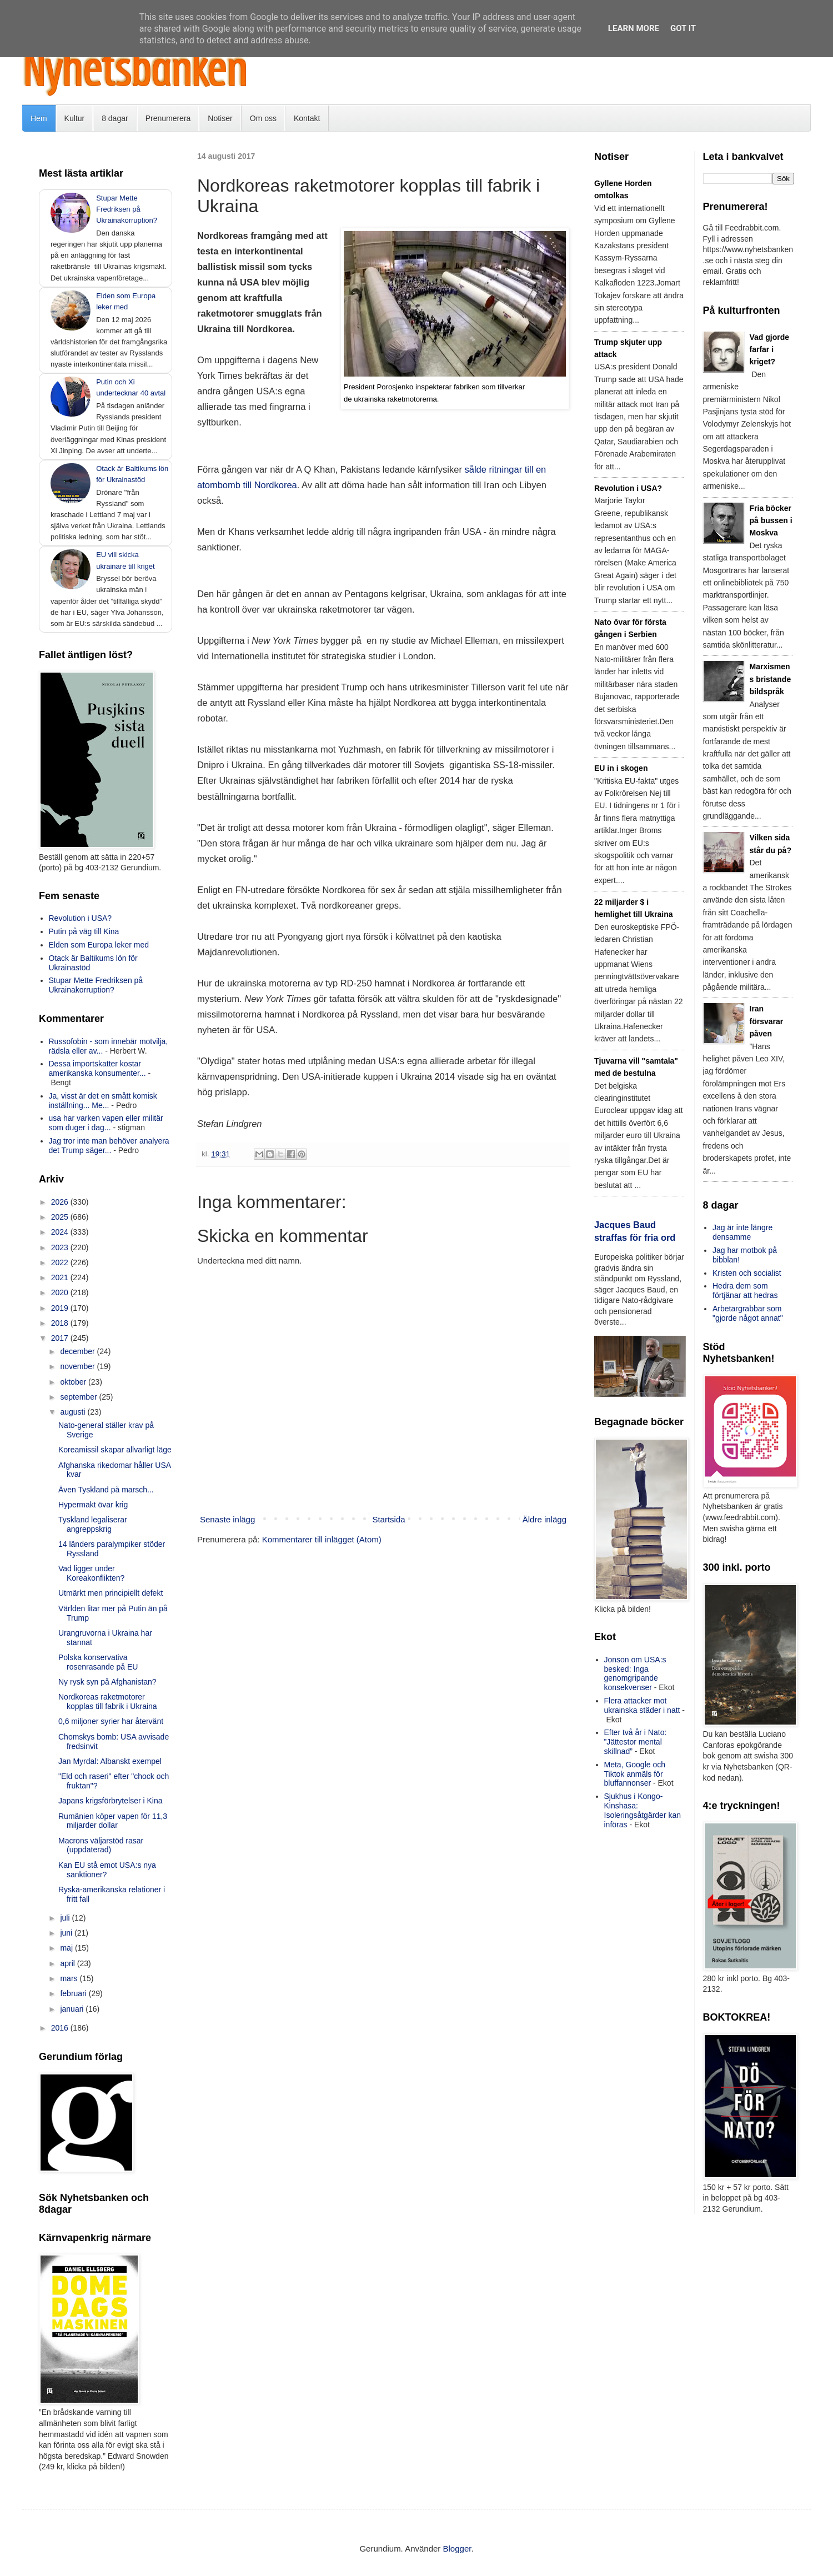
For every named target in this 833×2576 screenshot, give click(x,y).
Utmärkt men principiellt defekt (110, 1592)
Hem (39, 118)
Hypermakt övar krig (93, 1504)
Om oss (263, 118)
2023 (61, 1247)
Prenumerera (168, 118)
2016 (61, 2027)
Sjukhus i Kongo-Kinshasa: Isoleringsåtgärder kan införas (642, 1810)
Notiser (220, 118)
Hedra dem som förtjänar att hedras (745, 1290)
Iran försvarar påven (767, 1021)
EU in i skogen (621, 768)
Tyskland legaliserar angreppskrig (92, 1524)
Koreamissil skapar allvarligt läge (115, 1449)
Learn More (633, 28)
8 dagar (115, 118)
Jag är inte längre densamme (742, 1232)
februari (74, 1993)
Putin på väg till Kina (84, 931)
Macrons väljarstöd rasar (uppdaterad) (100, 1845)
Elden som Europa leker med (99, 944)
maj (67, 1947)
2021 (61, 1277)
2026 (61, 1201)
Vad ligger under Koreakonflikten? (91, 1573)
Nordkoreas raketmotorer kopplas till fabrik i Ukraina (107, 1701)
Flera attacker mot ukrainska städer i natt (642, 1705)
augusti (73, 1411)
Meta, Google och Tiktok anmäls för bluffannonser (635, 1774)
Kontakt (307, 118)
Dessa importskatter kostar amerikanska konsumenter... (97, 1068)
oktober (74, 1381)
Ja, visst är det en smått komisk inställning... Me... (103, 1100)
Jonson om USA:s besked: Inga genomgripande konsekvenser (635, 1673)
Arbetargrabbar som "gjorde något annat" (747, 1313)
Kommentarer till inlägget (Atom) (322, 1539)
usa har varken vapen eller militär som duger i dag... (106, 1123)
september (79, 1396)
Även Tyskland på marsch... (106, 1489)
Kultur (74, 118)
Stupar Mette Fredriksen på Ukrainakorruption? (126, 209)
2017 (61, 1338)
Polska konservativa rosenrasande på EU (98, 1662)
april (68, 1963)
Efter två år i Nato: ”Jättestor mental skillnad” (635, 1742)
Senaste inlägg (227, 1519)
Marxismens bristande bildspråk (770, 679)
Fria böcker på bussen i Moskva (771, 521)
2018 (61, 1323)
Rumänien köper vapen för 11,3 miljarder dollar (112, 1821)
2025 (61, 1216)
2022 (61, 1262)
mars (69, 1978)
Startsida (388, 1519)
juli (66, 1917)
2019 (61, 1308)
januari (73, 2008)
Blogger (457, 2548)
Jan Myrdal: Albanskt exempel (110, 1761)
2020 (61, 1292)
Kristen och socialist (746, 1273)
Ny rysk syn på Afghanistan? (107, 1681)
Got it (683, 28)
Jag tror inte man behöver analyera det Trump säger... (109, 1145)
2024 (61, 1231)
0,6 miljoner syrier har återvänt (110, 1721)
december (78, 1351)
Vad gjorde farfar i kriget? (770, 350)
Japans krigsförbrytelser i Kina (110, 1800)
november (78, 1366)
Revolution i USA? (80, 918)
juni (67, 1932)
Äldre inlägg (544, 1519)
